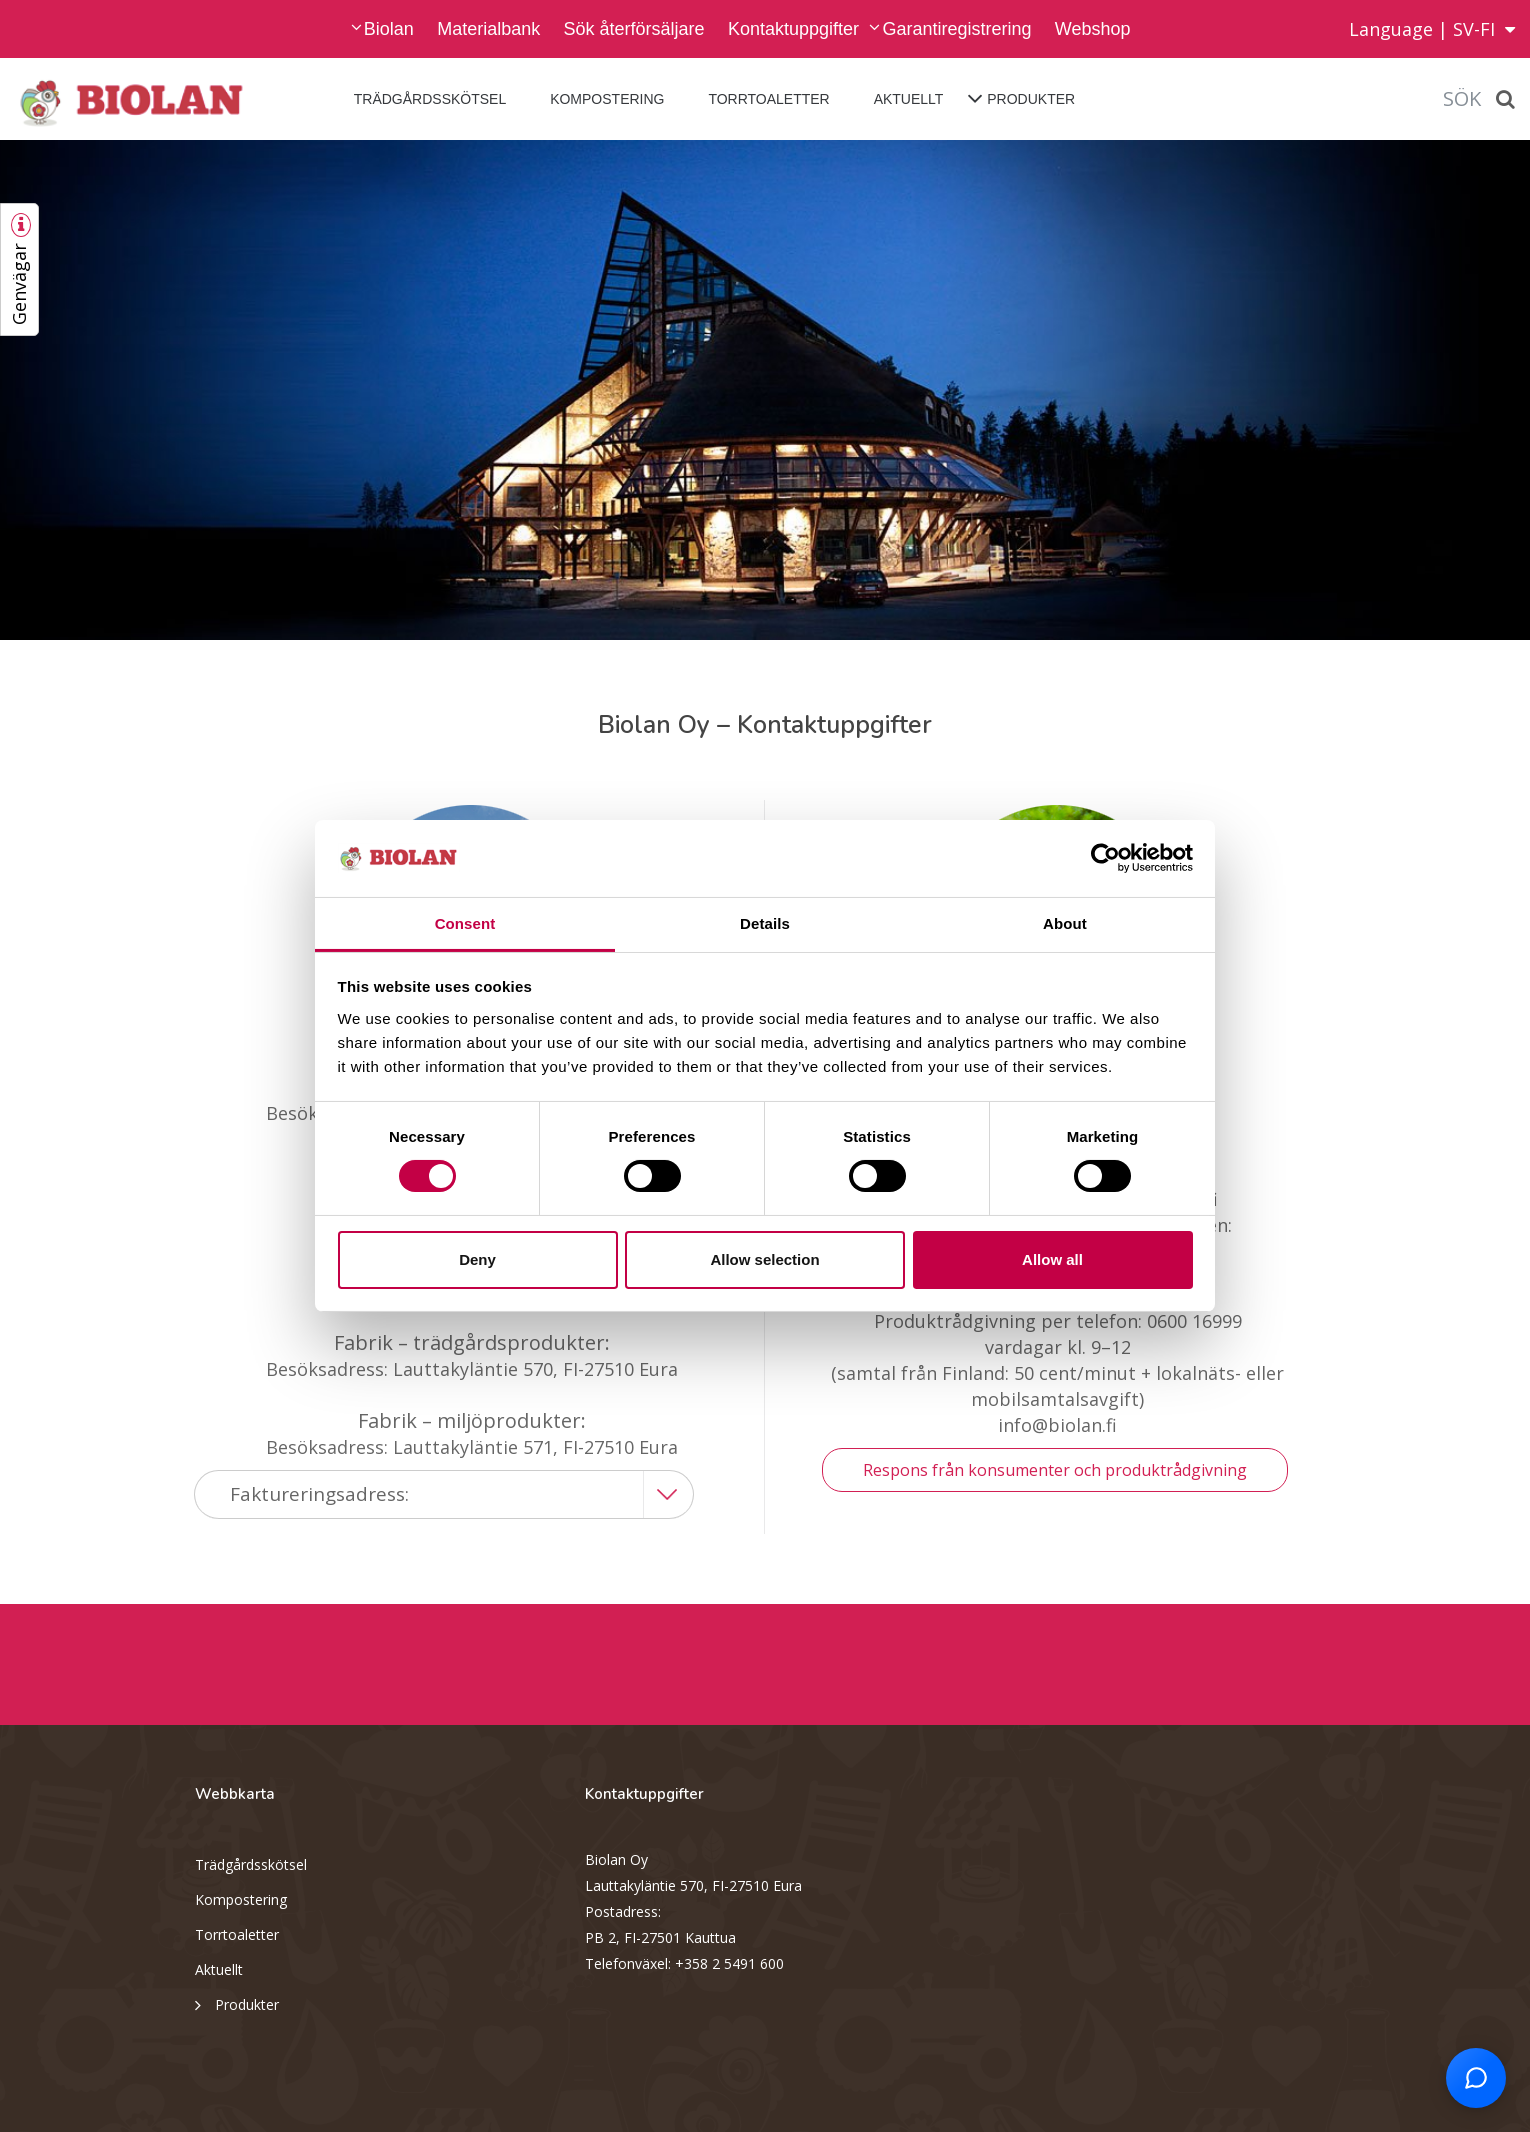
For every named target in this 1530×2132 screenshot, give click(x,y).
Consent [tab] (465, 923)
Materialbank (488, 29)
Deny (477, 1259)
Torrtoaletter (768, 99)
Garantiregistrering (956, 29)
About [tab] (1065, 923)
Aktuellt (909, 99)
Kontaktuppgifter (793, 29)
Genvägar (19, 284)
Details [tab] (765, 923)
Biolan (389, 29)
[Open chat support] (1476, 2078)
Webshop (1093, 29)
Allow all (1052, 1259)
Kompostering (607, 99)
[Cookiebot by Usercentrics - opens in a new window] (1105, 858)
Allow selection (764, 1259)
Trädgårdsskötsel (430, 99)
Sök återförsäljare (634, 29)
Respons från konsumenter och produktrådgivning (1055, 1470)
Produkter (1031, 99)
